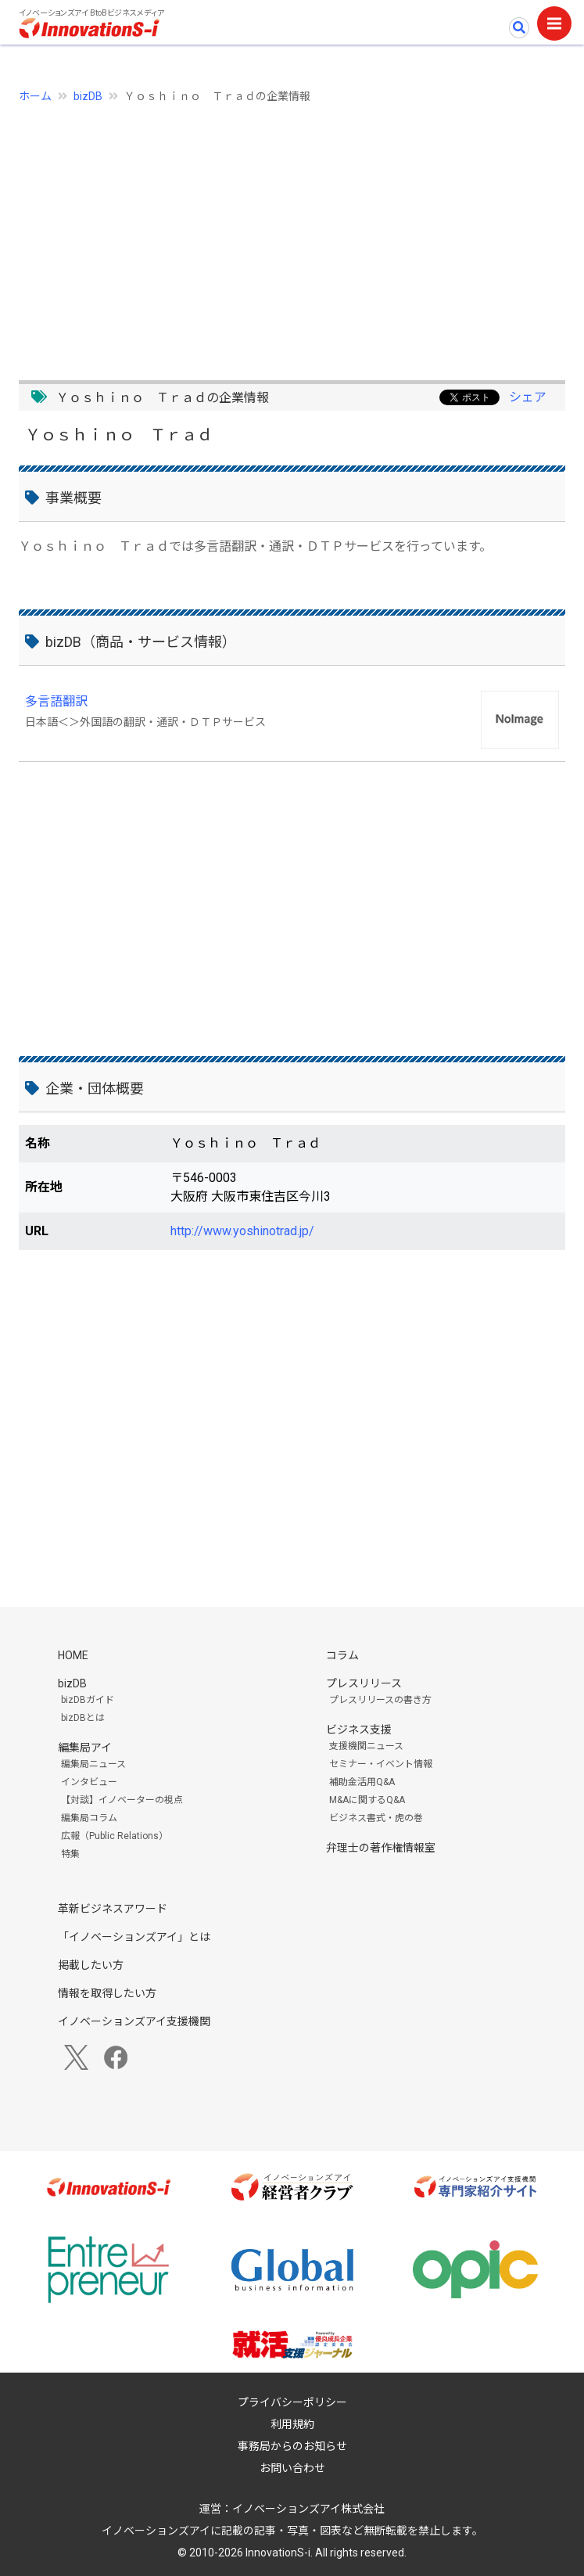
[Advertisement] (292, 233)
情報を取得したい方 (107, 1993)
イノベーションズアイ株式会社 (308, 2508)
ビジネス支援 (359, 1729)
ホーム (35, 96)
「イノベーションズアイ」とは (134, 1937)
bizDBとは (83, 1717)
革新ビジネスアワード (112, 1908)
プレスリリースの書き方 (380, 1699)
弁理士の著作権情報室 (380, 1847)
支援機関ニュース (366, 1746)
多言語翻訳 (56, 701)
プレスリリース (364, 1683)
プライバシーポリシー (292, 2402)
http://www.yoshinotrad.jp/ (242, 1230)
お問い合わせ (292, 2468)
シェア (527, 397)
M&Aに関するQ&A (367, 1800)
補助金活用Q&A (362, 1782)
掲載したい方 (91, 1965)
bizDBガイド (87, 1699)
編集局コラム (89, 1818)
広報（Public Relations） (114, 1836)
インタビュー (89, 1782)
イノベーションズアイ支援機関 (134, 2021)
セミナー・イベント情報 (380, 1764)
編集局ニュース (93, 1764)
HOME (73, 1655)
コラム (342, 1655)
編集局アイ (85, 1747)
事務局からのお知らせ (292, 2446)
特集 (70, 1853)
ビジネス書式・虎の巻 (376, 1818)
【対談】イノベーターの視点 (122, 1800)
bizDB (87, 96)
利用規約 (292, 2424)
